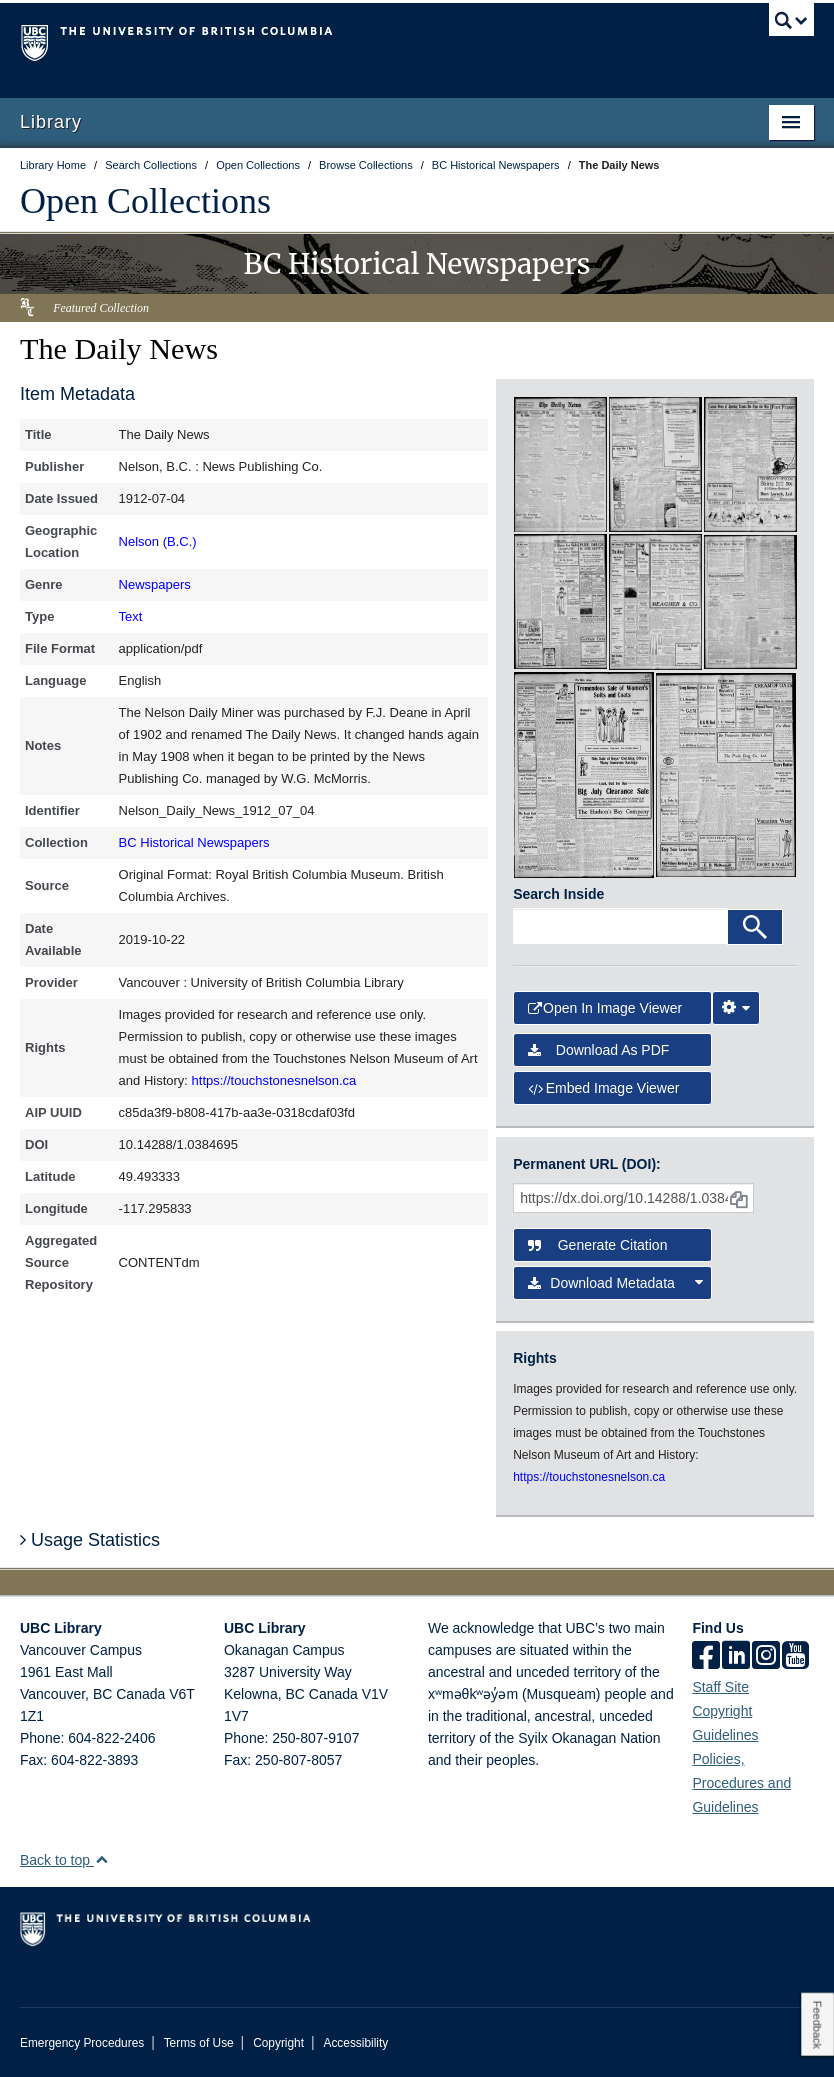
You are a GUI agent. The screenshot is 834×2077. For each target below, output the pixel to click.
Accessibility (355, 2043)
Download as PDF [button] (598, 1050)
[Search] (755, 927)
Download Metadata (615, 1283)
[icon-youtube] (795, 1657)
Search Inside (558, 894)
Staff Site (720, 1687)
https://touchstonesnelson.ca (274, 1080)
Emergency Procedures (82, 2043)
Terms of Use (199, 2043)
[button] (101, 1859)
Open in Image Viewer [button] (605, 1008)
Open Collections (145, 201)
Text (131, 616)
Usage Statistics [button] (90, 1540)
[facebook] (706, 1657)
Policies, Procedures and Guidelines (741, 1783)
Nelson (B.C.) (158, 541)
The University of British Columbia (357, 41)
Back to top (64, 1860)
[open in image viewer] (560, 463)
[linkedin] (736, 1657)
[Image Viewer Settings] (736, 1008)
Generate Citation (597, 1245)
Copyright (278, 2043)
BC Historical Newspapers (194, 842)
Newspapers (155, 584)
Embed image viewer (603, 1088)
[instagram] (766, 1657)
